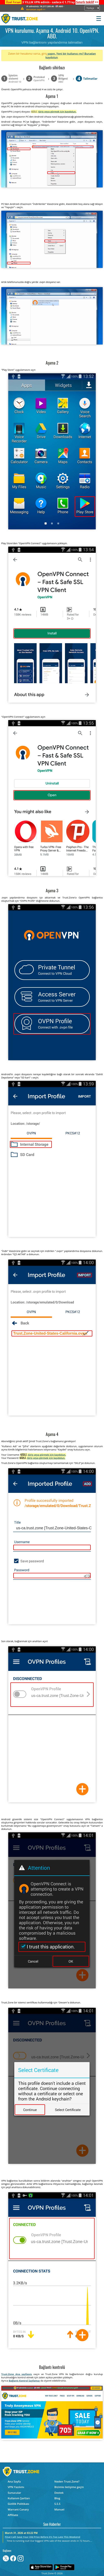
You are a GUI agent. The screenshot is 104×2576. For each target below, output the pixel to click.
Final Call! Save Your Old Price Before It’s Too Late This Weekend (42, 2536)
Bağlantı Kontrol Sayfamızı (24, 2380)
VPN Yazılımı (16, 2487)
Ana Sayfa (14, 2481)
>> (87, 2)
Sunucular (14, 2493)
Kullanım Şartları (19, 2498)
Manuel (59, 2509)
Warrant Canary (18, 2509)
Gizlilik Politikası (18, 2504)
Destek (59, 2493)
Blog (57, 2498)
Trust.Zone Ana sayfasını (16, 2374)
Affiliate (13, 2515)
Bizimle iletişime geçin (69, 2487)
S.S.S (57, 2504)
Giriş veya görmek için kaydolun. (57, 111)
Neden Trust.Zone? (67, 2481)
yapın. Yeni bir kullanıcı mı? (66, 53)
